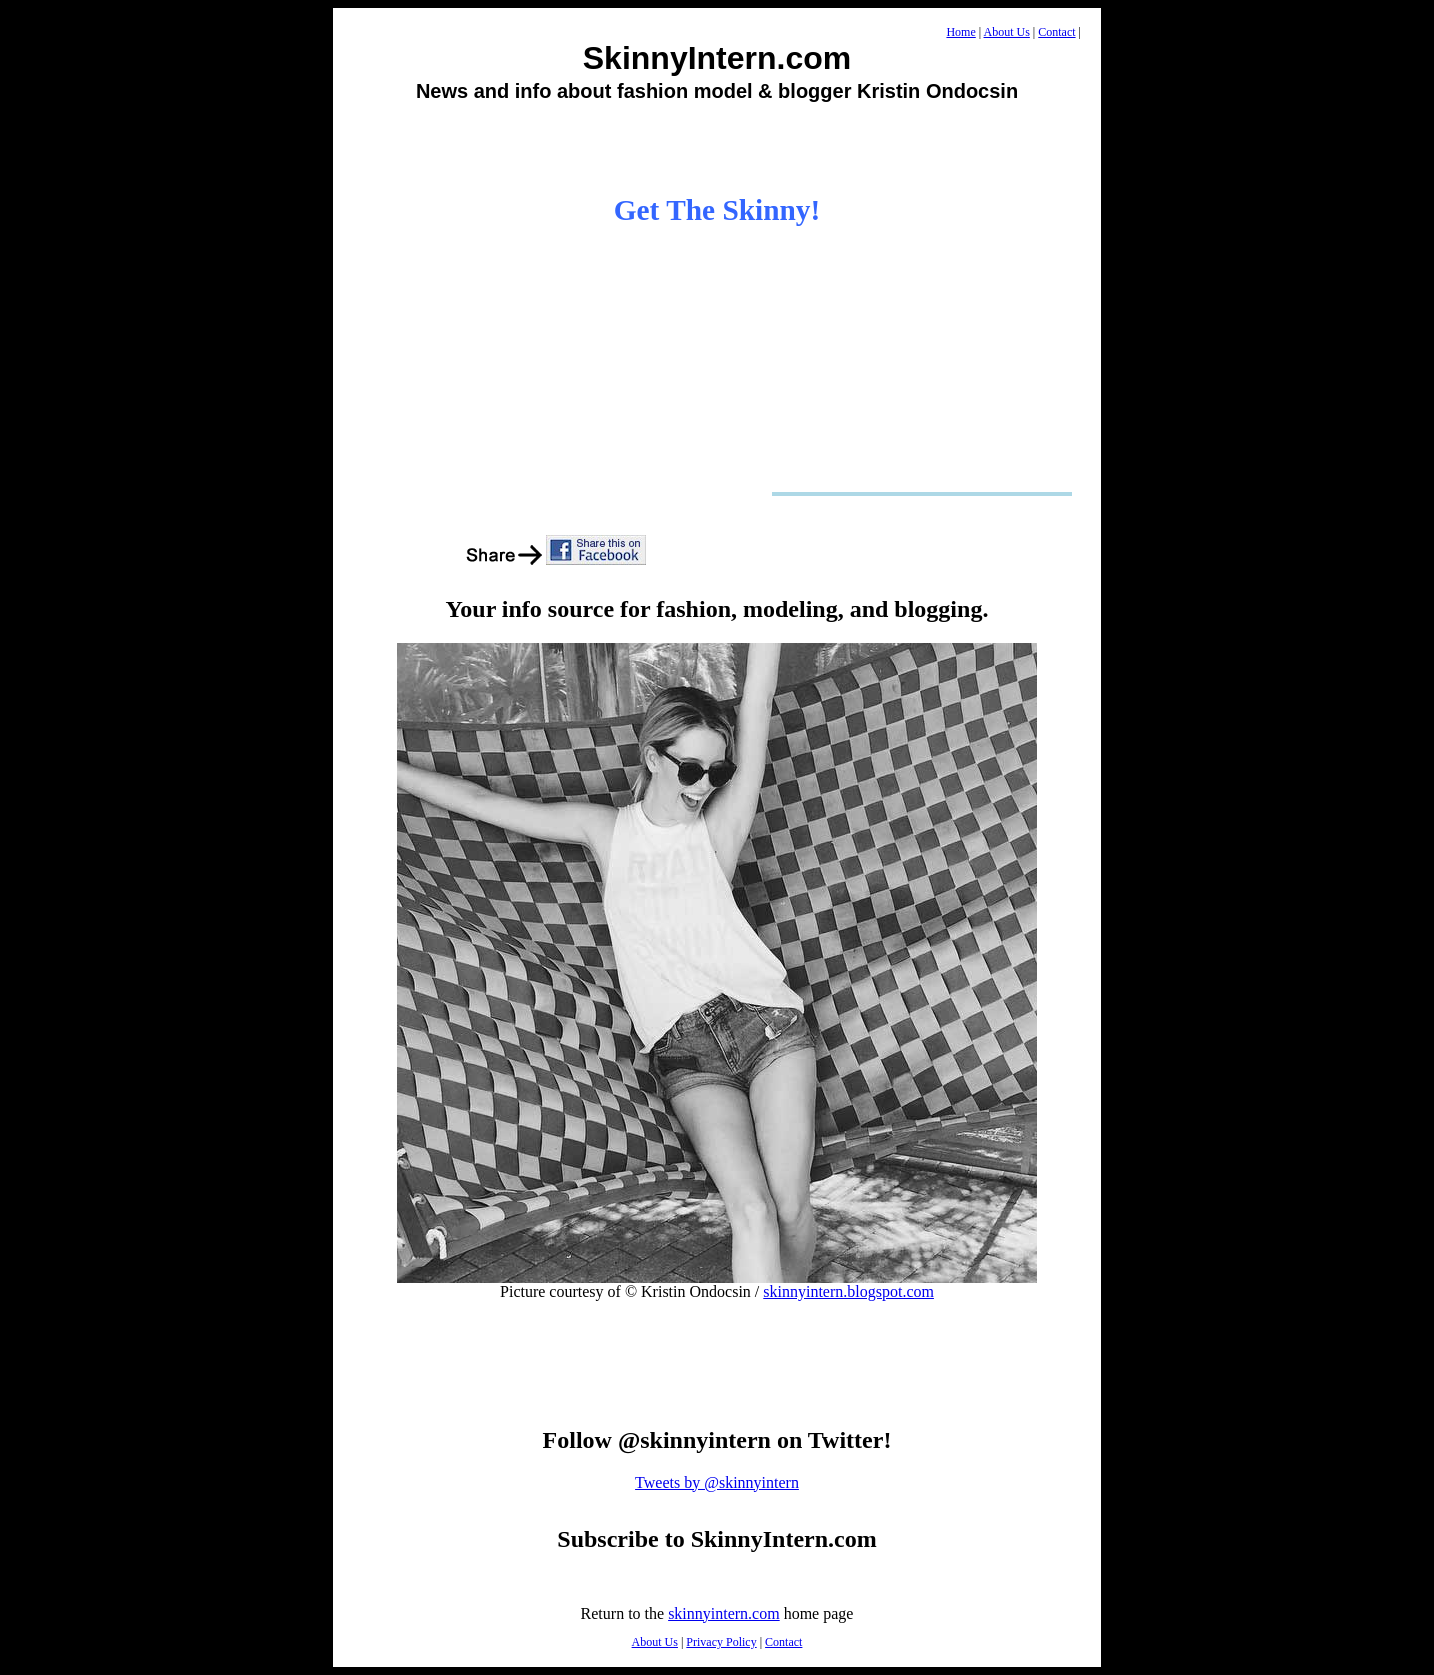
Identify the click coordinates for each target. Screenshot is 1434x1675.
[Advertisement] (717, 148)
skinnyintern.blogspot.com (848, 1291)
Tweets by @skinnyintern (717, 1482)
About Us (1007, 32)
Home (960, 32)
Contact (1056, 32)
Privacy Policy (721, 1642)
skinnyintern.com (724, 1613)
